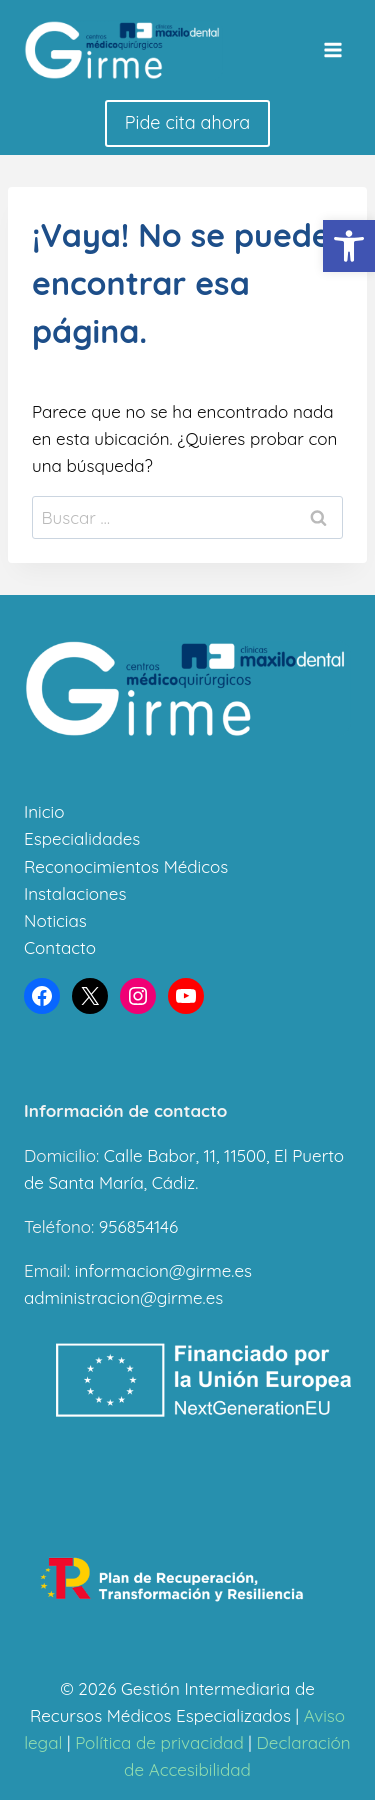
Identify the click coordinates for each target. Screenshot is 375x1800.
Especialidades (82, 838)
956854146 (138, 1226)
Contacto (60, 947)
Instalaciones (75, 893)
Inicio (44, 811)
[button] (349, 246)
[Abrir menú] (332, 49)
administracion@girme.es (123, 1297)
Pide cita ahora (187, 122)
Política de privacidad (159, 1742)
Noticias (55, 920)
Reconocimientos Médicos (126, 866)
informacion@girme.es (163, 1270)
